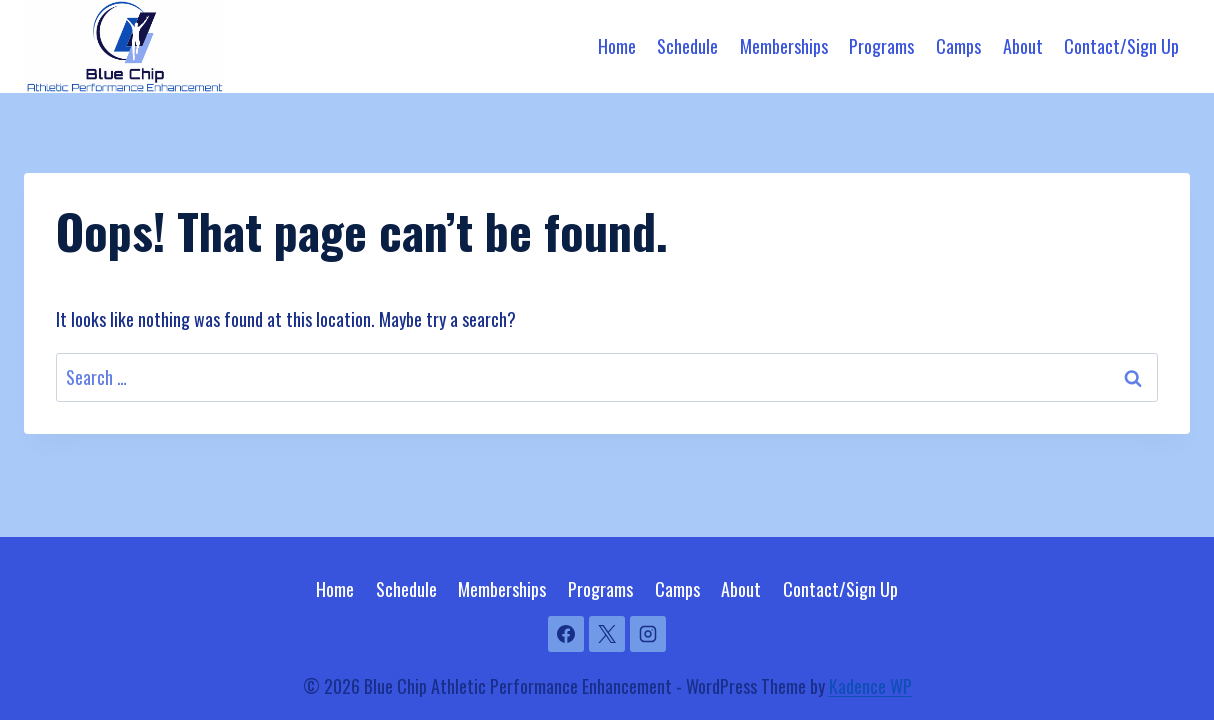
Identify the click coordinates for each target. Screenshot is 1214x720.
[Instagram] (648, 634)
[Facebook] (566, 634)
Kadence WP (870, 686)
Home (617, 46)
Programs (881, 46)
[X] (607, 634)
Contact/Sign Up (1121, 46)
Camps (958, 46)
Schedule (687, 46)
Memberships (784, 46)
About (1023, 46)
